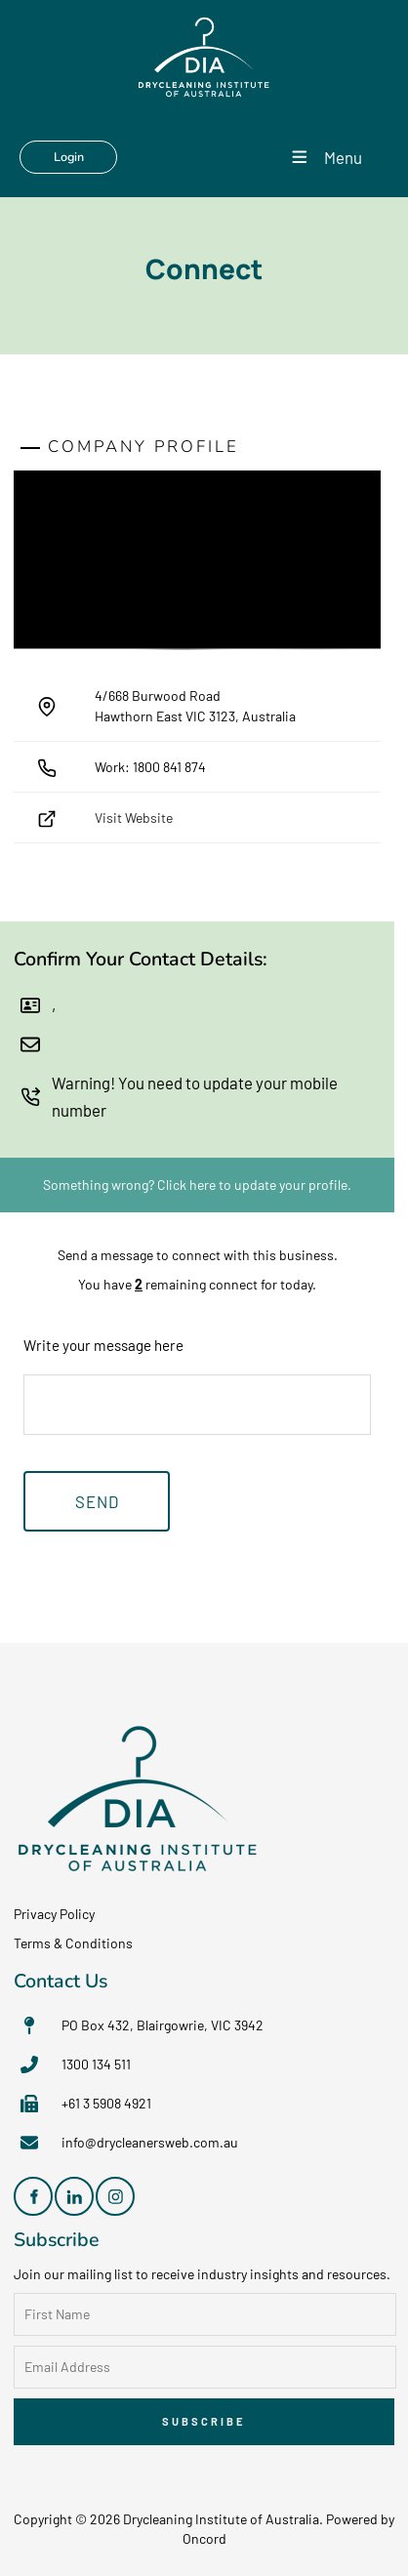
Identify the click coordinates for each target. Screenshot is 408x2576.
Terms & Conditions (73, 1943)
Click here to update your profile (252, 1184)
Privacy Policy (54, 1913)
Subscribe (204, 2421)
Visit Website (134, 817)
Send (97, 1501)
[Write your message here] (197, 1404)
